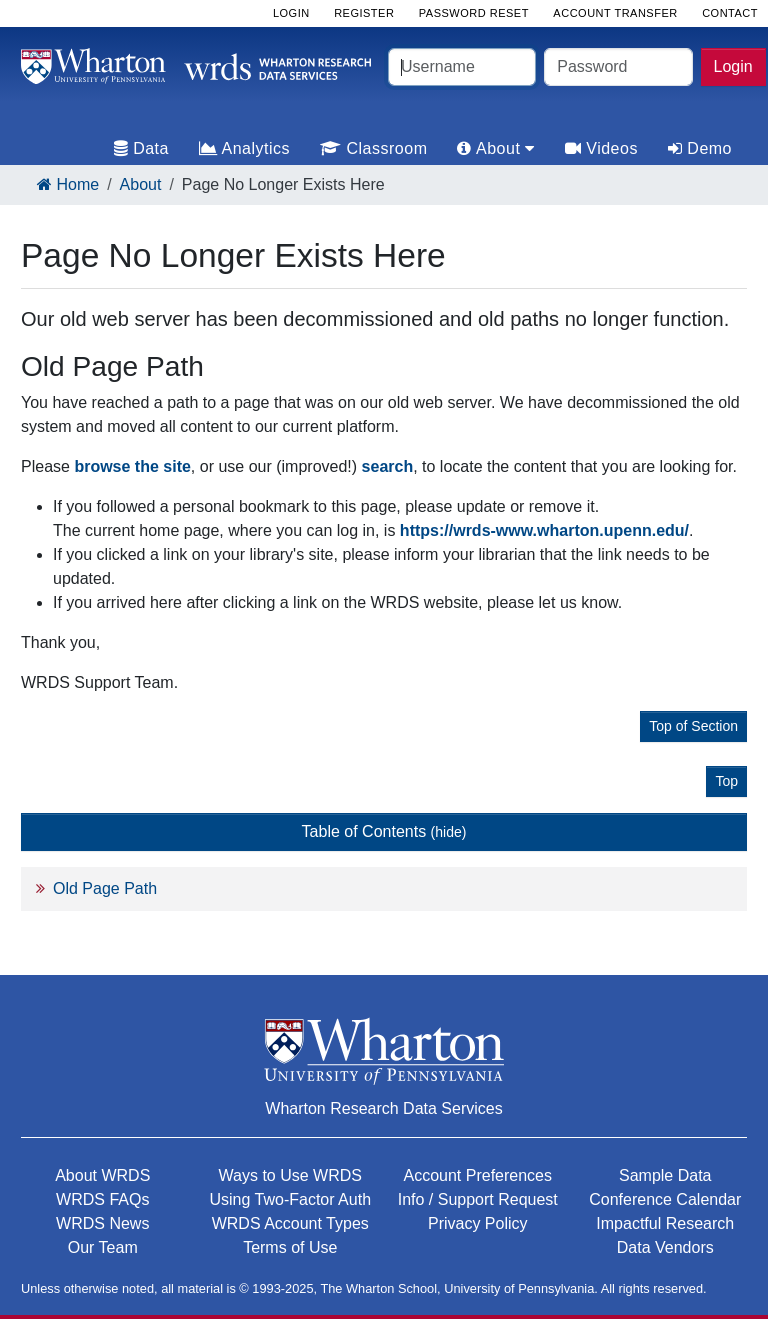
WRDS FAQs (102, 1199)
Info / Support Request (478, 1199)
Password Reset (474, 13)
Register (364, 13)
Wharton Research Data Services (383, 1108)
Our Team (103, 1247)
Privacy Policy (478, 1223)
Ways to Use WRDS (290, 1175)
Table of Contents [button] (384, 831)
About (141, 184)
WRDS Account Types (290, 1223)
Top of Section (693, 726)
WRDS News (102, 1223)
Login (733, 66)
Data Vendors (665, 1247)
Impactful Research (665, 1223)
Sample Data (665, 1175)
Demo (700, 148)
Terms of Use (290, 1247)
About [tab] (495, 148)
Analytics (244, 148)
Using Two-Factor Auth (290, 1199)
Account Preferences (477, 1175)
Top (726, 781)
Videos (601, 148)
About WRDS (102, 1175)
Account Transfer (615, 13)
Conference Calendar (665, 1199)
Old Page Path (105, 888)
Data (141, 148)
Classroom (373, 148)
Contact (730, 13)
